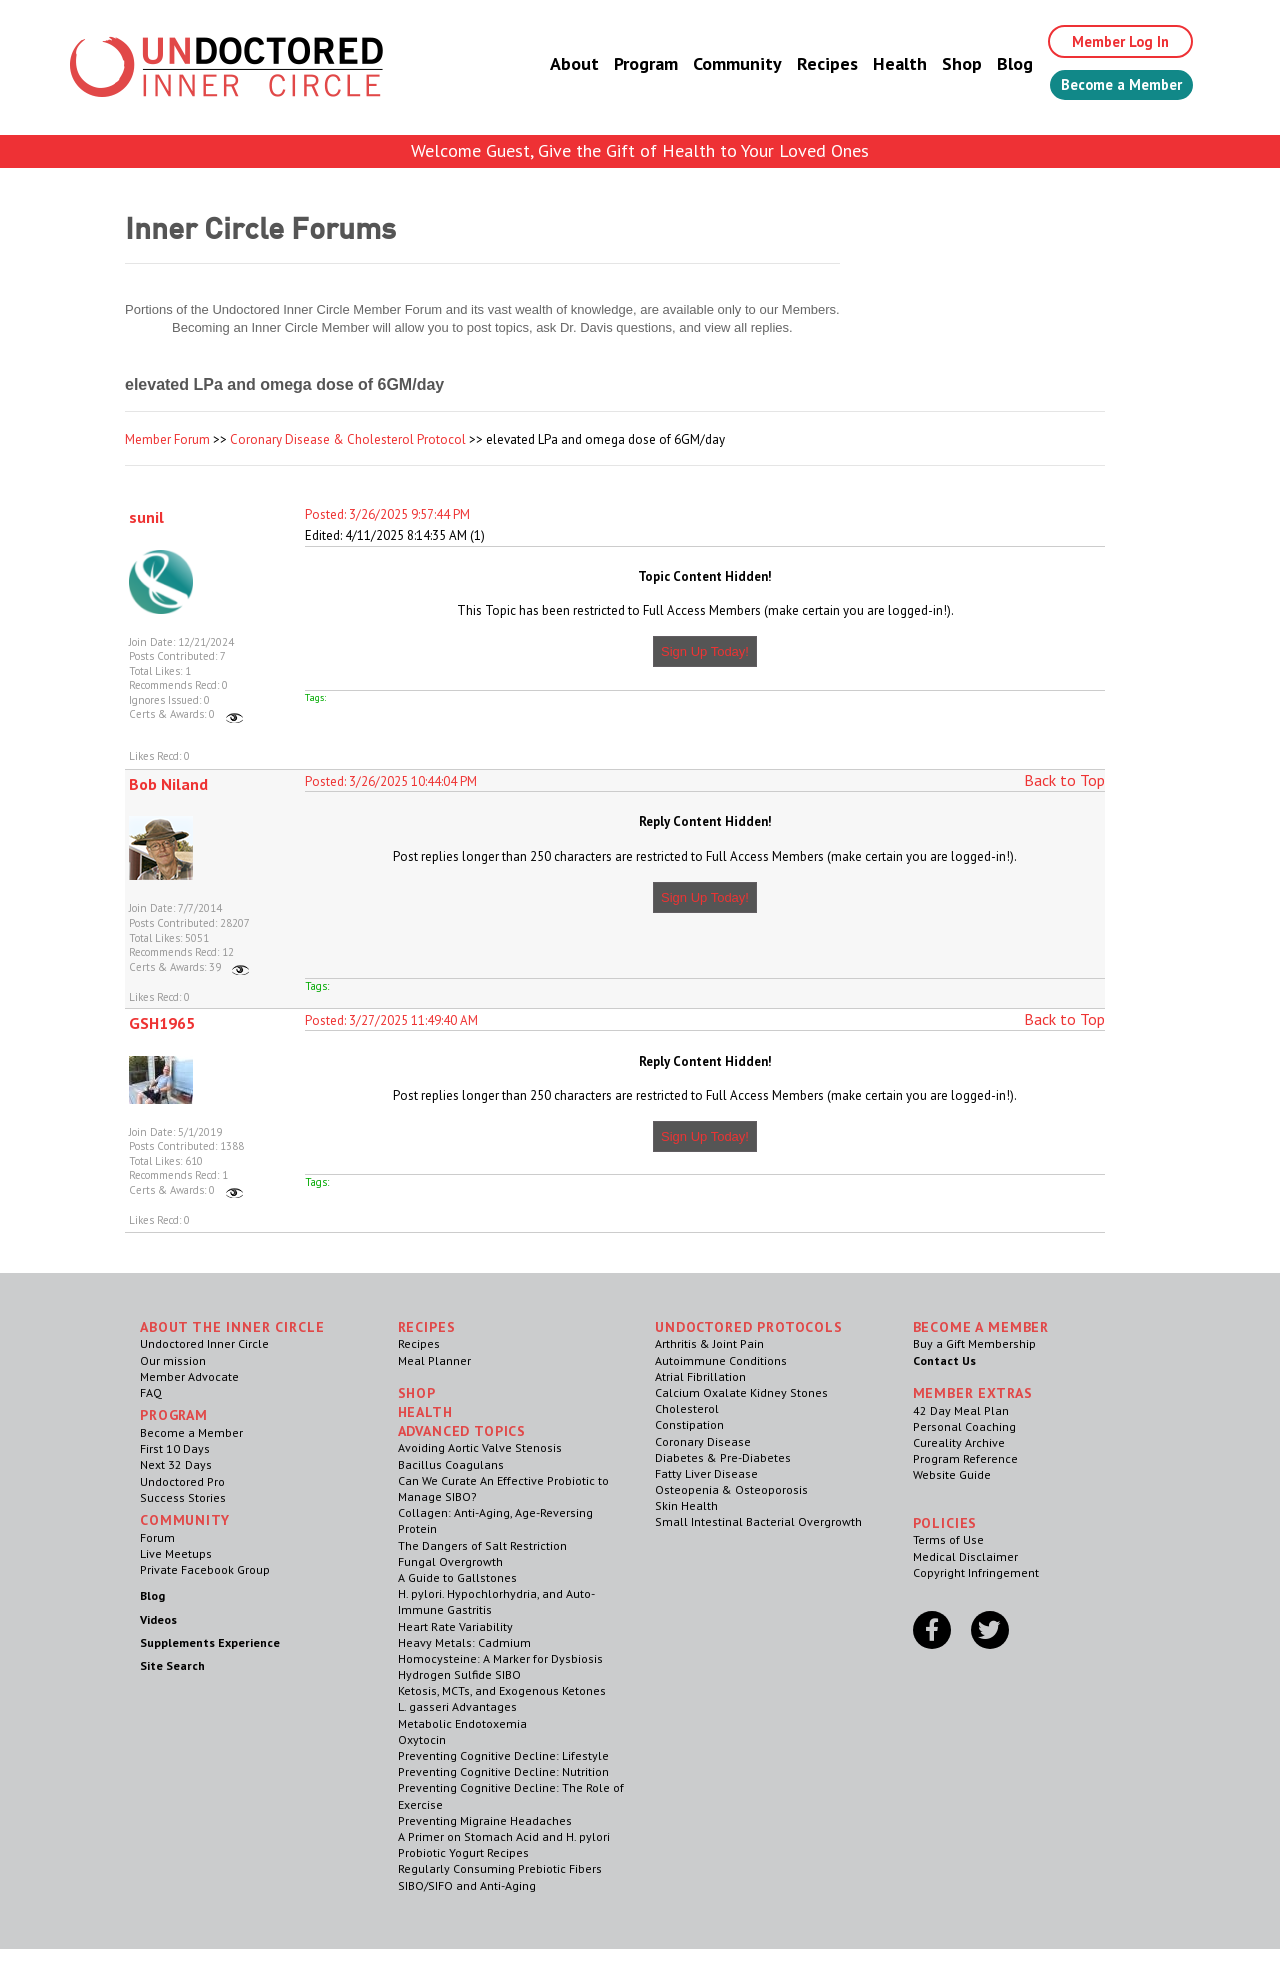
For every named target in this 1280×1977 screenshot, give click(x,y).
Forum (157, 1537)
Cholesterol (687, 1408)
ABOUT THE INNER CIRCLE (232, 1327)
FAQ (151, 1392)
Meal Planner (434, 1360)
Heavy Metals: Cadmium (464, 1642)
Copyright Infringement (976, 1572)
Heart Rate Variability (455, 1626)
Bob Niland (168, 784)
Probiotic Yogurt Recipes (463, 1852)
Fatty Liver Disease (706, 1473)
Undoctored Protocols (749, 1327)
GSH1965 (162, 1023)
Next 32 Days (176, 1464)
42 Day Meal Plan (961, 1410)
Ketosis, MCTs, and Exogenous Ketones (502, 1690)
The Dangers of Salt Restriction (482, 1545)
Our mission (173, 1360)
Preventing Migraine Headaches (485, 1820)
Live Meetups (176, 1553)
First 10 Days (175, 1448)
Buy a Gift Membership (974, 1343)
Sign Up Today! (705, 651)
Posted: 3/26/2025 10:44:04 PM (391, 781)
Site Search (172, 1665)
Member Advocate (189, 1376)
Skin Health (686, 1505)
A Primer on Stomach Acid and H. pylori (504, 1836)
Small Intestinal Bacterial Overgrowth (758, 1521)
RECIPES (427, 1327)
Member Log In (1106, 42)
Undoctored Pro (182, 1481)
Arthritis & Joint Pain (709, 1343)
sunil (146, 517)
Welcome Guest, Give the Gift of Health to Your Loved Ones (640, 150)
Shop (940, 64)
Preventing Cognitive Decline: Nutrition (503, 1771)
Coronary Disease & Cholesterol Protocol (348, 439)
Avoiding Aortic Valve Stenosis (480, 1447)
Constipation (689, 1424)
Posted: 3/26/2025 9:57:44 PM (387, 514)
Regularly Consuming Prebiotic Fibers (500, 1868)
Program (624, 64)
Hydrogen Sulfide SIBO (459, 1674)
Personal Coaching (964, 1426)
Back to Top (1064, 780)
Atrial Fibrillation (700, 1376)
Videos (158, 1619)
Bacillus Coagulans (451, 1464)
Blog (993, 64)
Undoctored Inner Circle (204, 1343)
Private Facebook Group (205, 1569)
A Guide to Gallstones (457, 1577)
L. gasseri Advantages (457, 1706)
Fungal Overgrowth (450, 1561)
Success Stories (183, 1497)
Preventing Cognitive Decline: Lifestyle (503, 1755)
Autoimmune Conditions (721, 1360)
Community (715, 64)
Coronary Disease (703, 1441)
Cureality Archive (959, 1442)
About (552, 64)
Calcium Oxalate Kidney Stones (741, 1392)
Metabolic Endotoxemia (462, 1723)
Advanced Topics (462, 1431)
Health (878, 64)
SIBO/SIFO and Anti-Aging (467, 1885)
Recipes (805, 64)
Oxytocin (422, 1739)
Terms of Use (948, 1539)
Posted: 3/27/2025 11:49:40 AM (391, 1020)
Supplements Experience (210, 1642)
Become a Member (1110, 87)
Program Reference (965, 1458)
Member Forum (167, 439)
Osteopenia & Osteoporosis (731, 1489)
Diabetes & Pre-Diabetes (723, 1457)
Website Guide (952, 1474)
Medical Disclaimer (965, 1556)
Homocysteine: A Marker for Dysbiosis (500, 1658)
